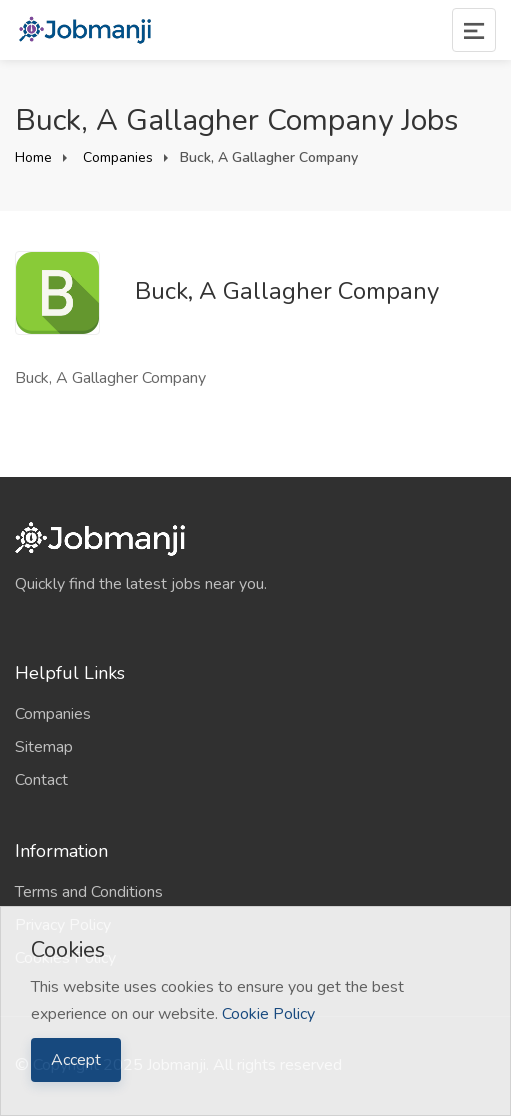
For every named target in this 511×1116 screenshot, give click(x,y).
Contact (41, 780)
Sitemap (44, 747)
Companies (116, 157)
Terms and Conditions (89, 892)
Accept (76, 1060)
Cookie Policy (268, 1014)
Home (33, 157)
